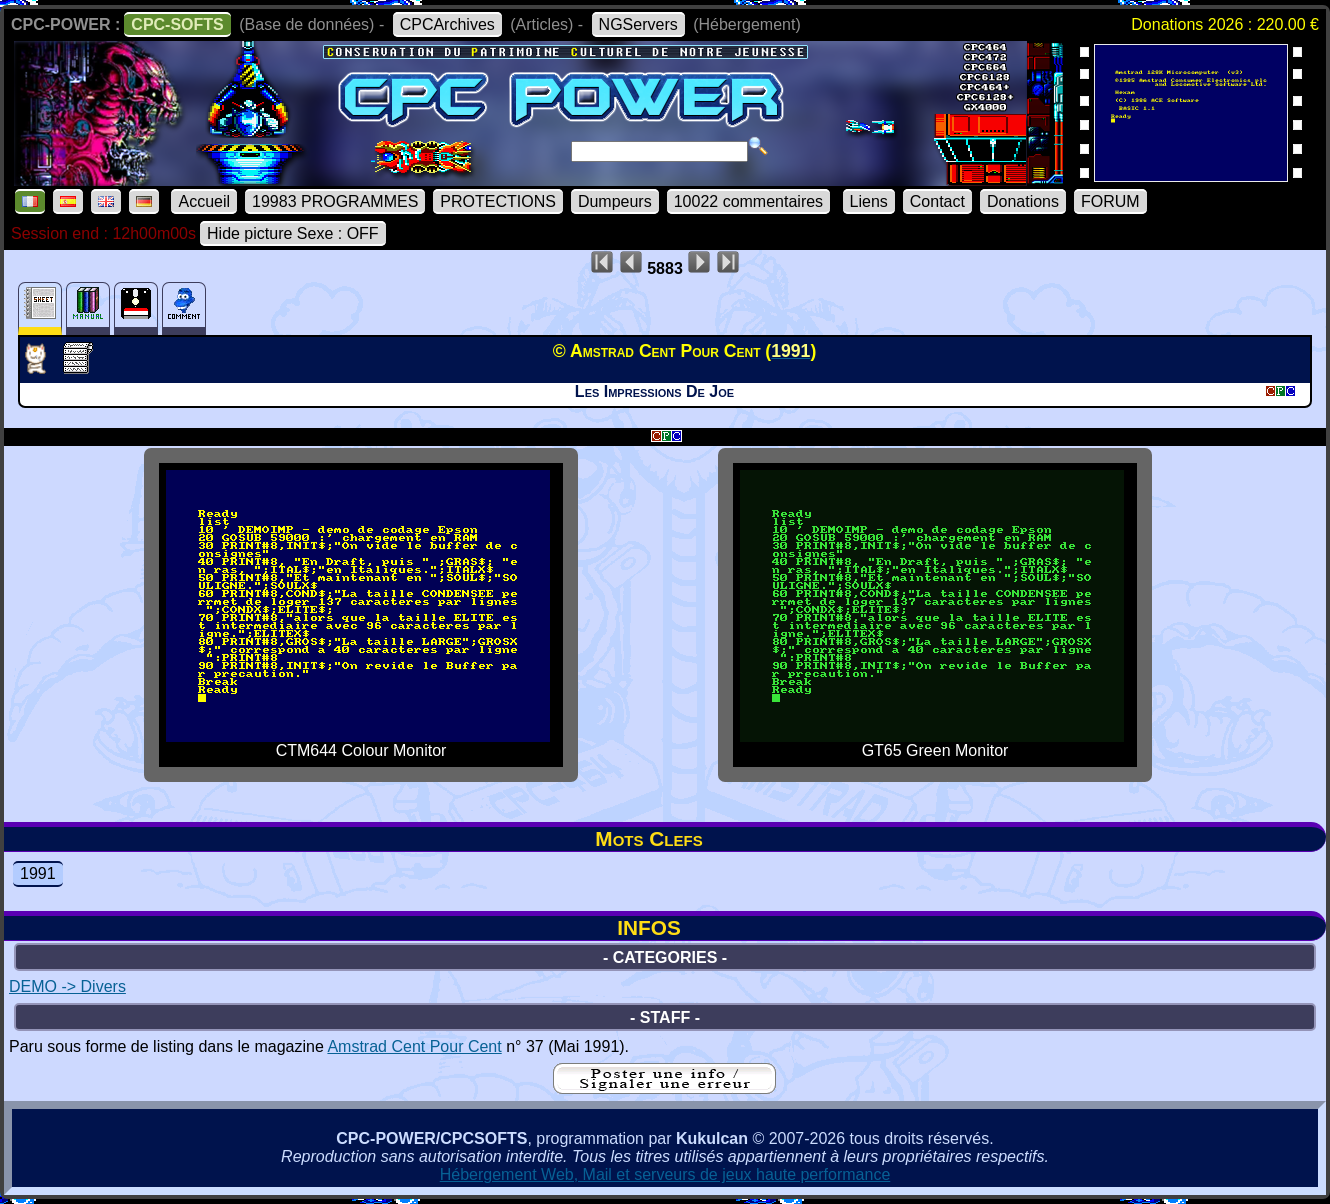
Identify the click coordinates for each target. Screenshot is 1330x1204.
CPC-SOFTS (177, 24)
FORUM (1110, 201)
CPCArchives (447, 24)
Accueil (204, 201)
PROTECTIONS (498, 201)
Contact (937, 201)
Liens (869, 201)
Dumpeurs (615, 201)
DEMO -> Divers (67, 986)
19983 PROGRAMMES (335, 201)
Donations (1023, 201)
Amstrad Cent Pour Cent (414, 1046)
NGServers (638, 24)
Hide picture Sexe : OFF (293, 233)
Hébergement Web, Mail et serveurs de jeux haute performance (665, 1174)
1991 (38, 873)
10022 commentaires (748, 201)
